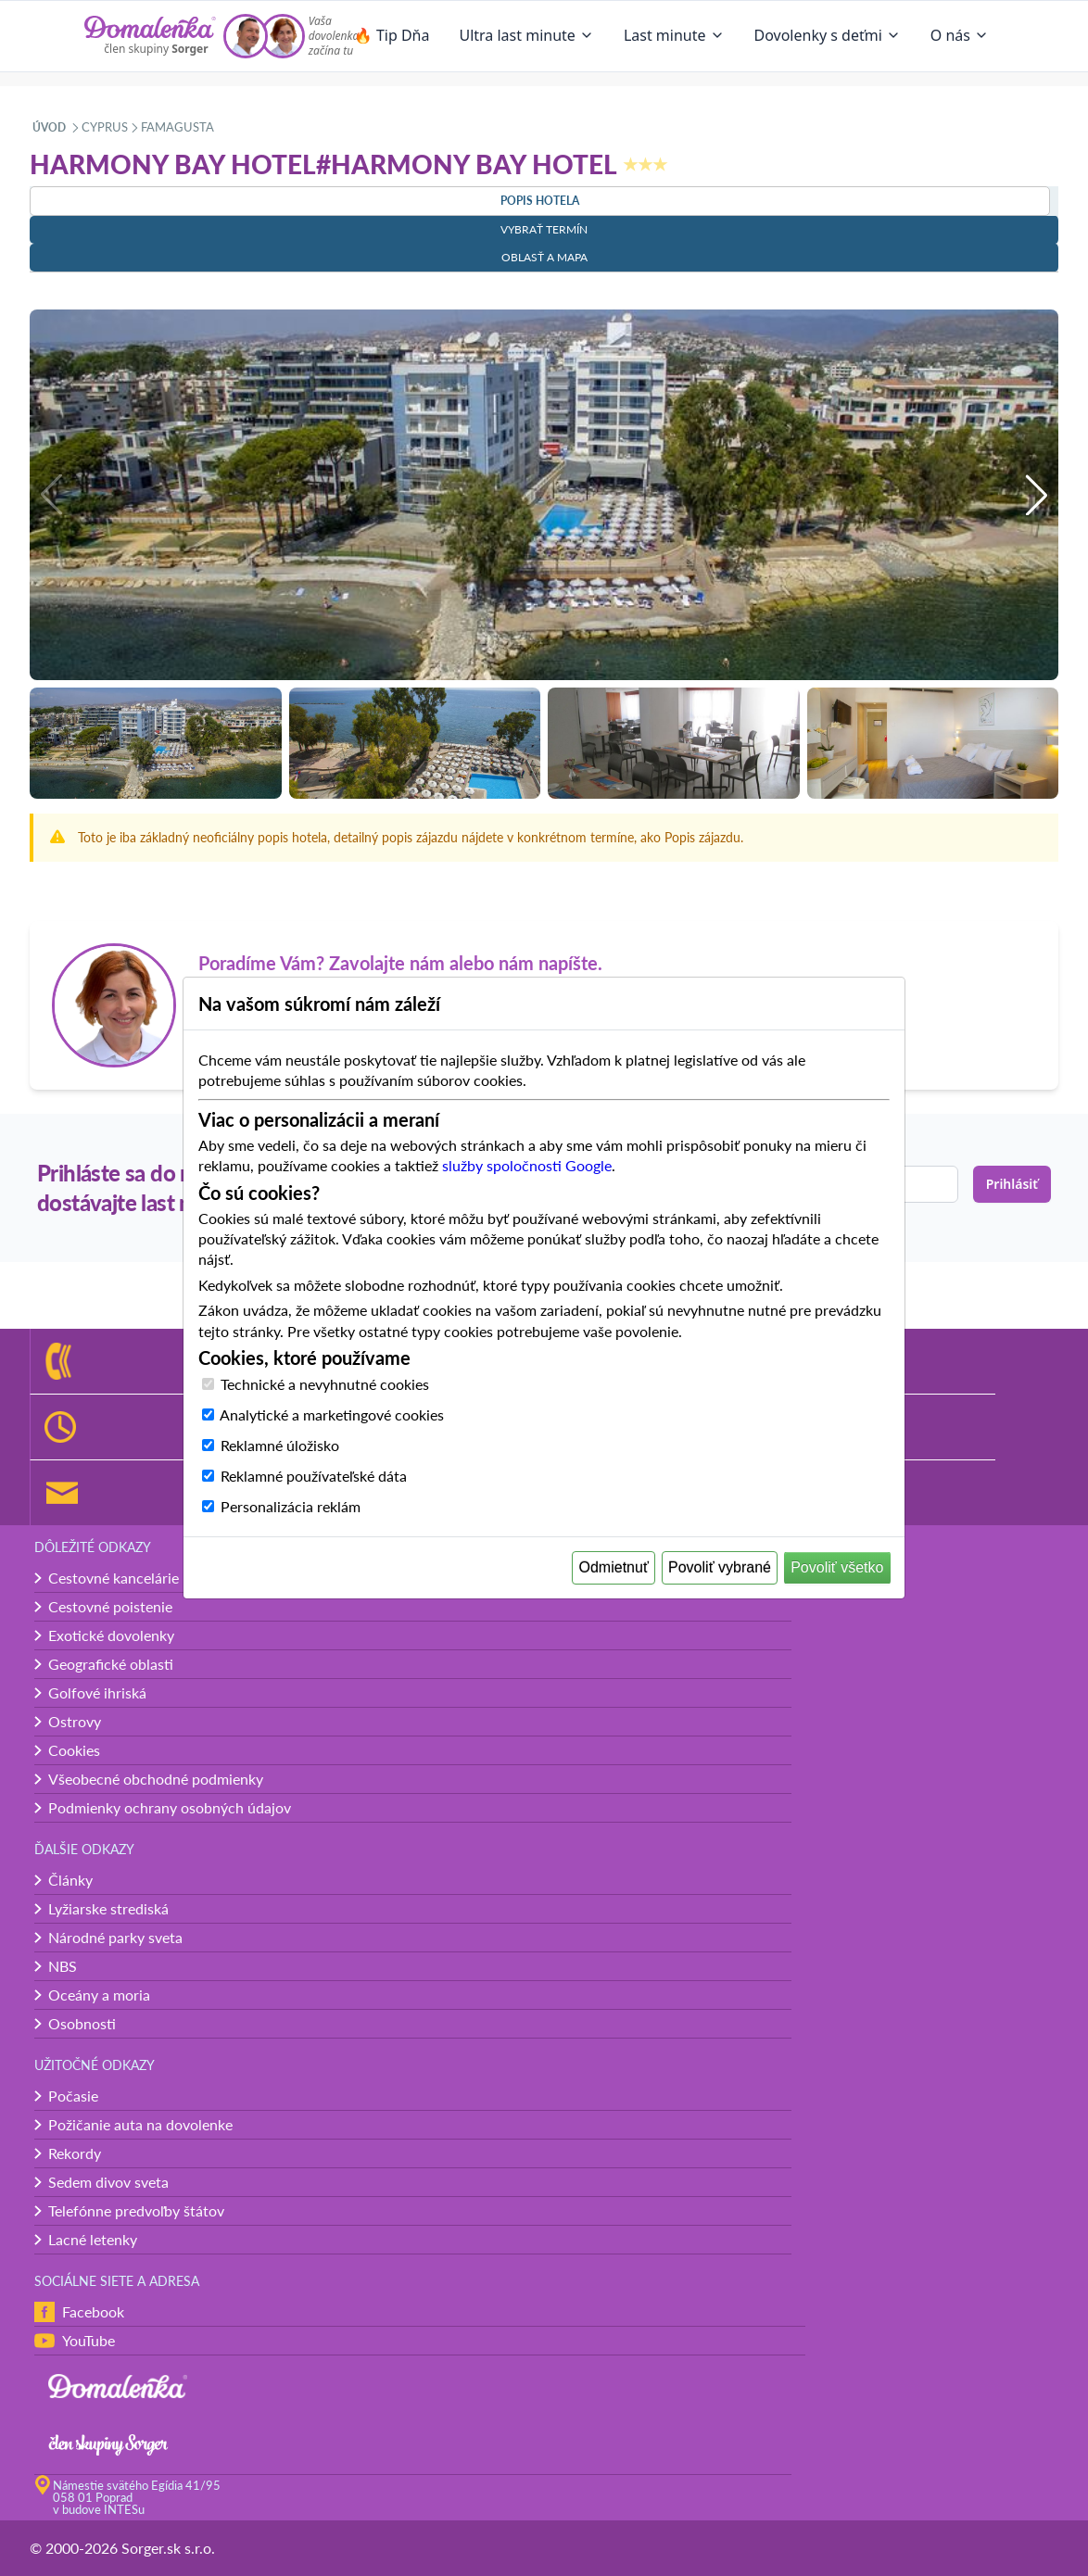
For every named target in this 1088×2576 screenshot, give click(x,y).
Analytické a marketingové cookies (332, 1414)
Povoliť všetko (837, 1567)
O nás (959, 35)
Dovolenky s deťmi (827, 35)
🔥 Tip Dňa (392, 35)
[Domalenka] (150, 36)
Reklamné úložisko (280, 1445)
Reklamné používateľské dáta (314, 1475)
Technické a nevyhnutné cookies (325, 1384)
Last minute (674, 35)
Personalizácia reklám (291, 1506)
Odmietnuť (614, 1567)
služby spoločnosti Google (527, 1165)
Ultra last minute (526, 35)
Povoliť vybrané (719, 1567)
